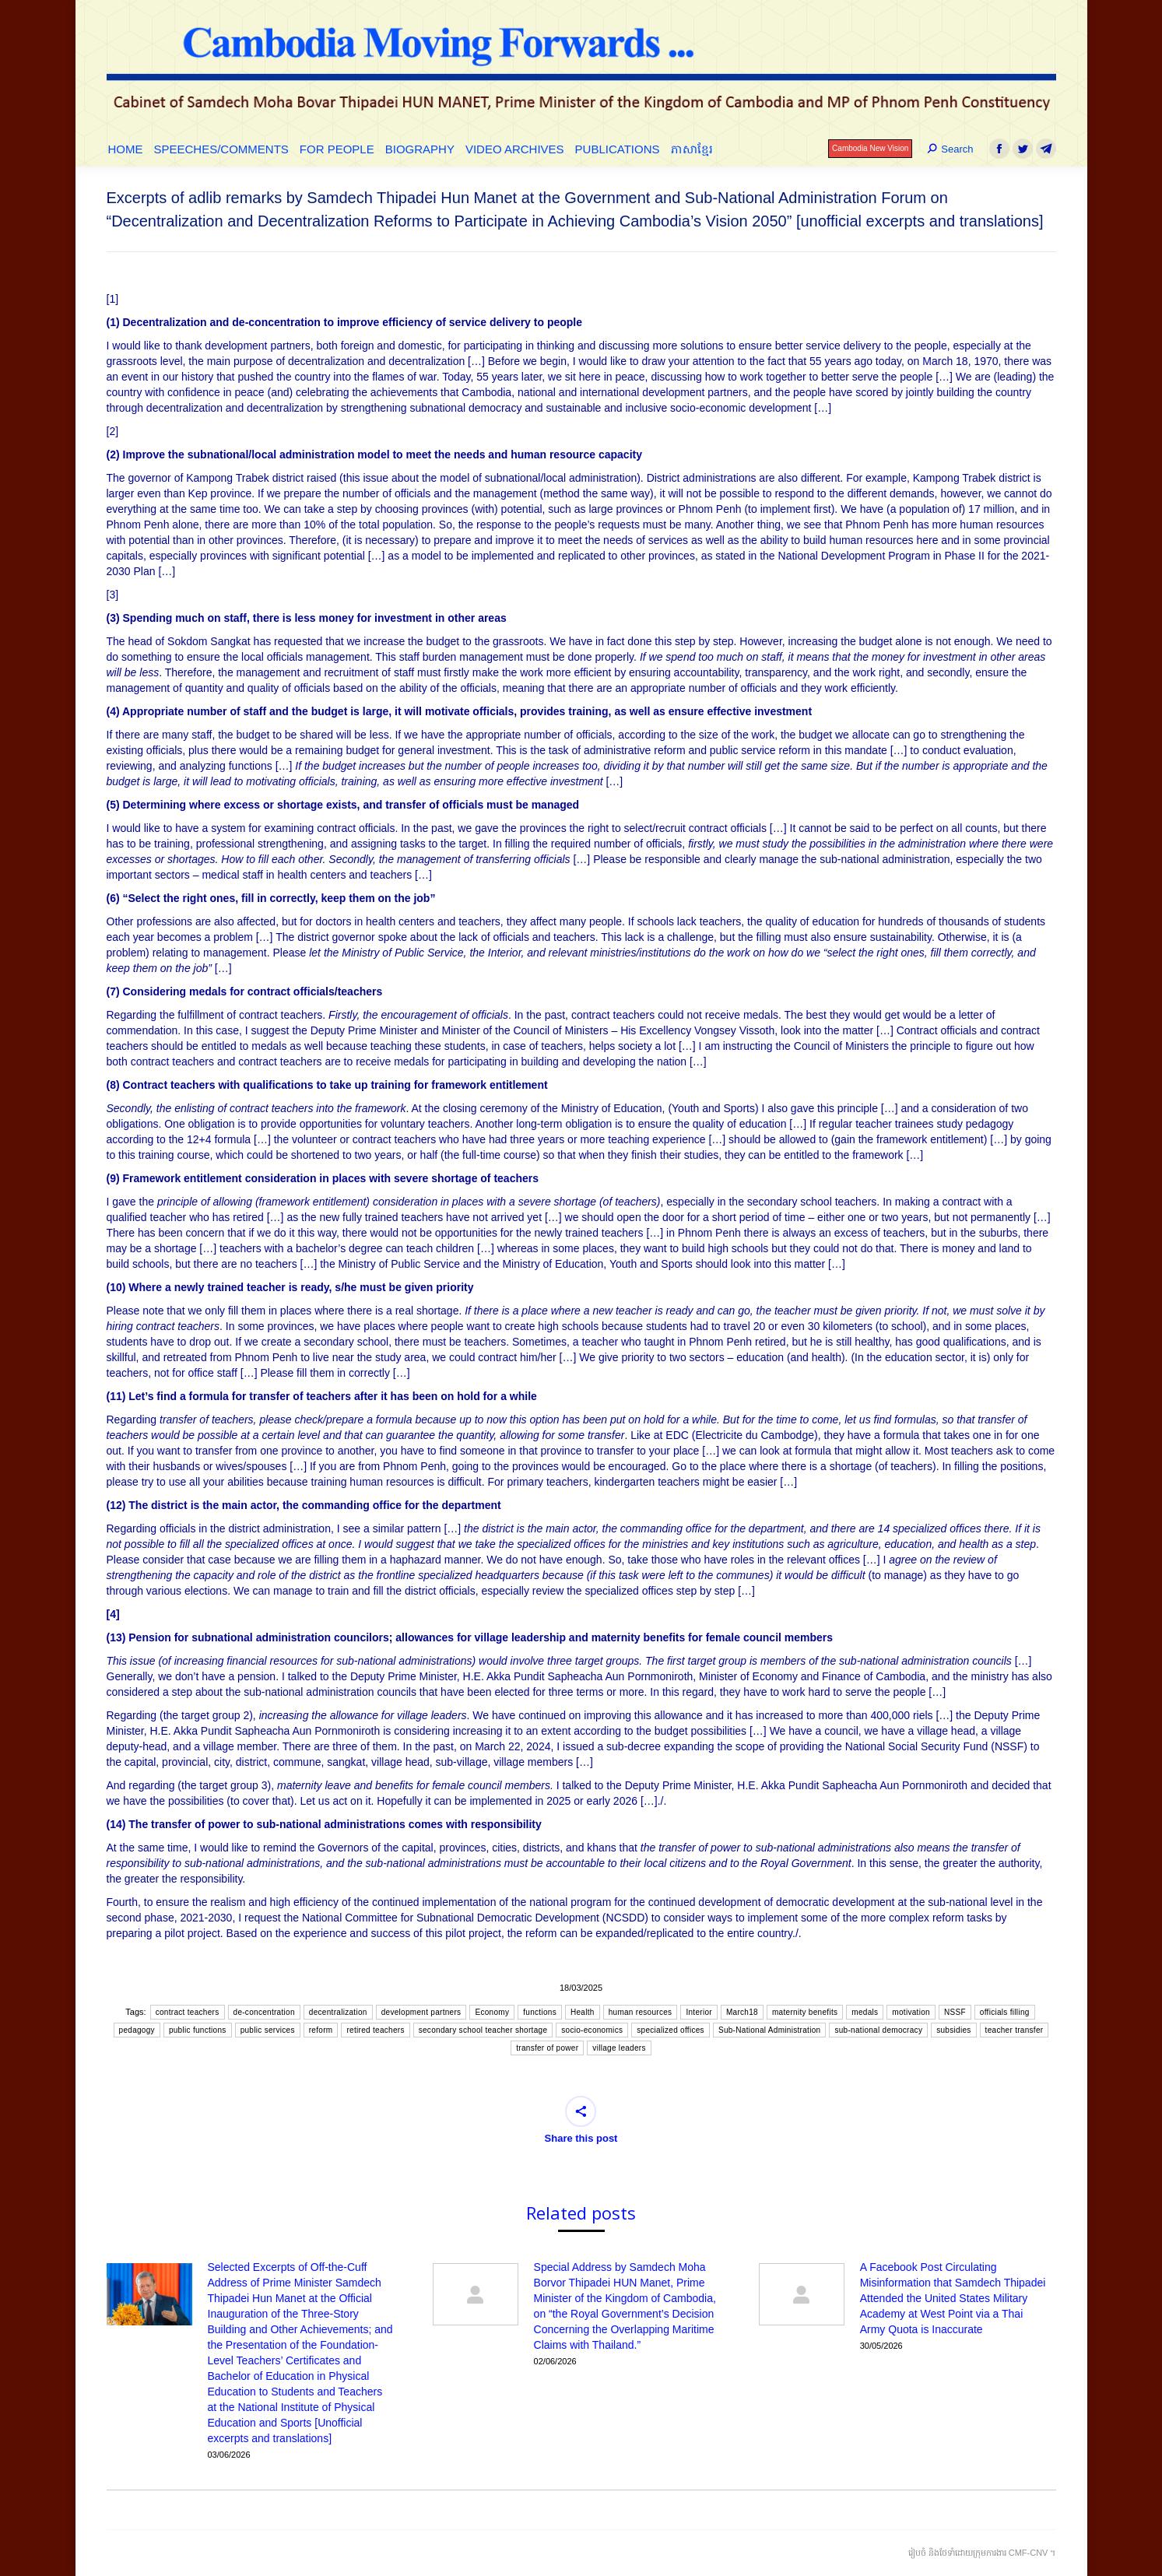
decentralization (338, 2012)
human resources (640, 2012)
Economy (492, 2012)
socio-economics (592, 2030)
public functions (197, 2030)
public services (267, 2030)
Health (582, 2012)
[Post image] (149, 2294)
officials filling (1005, 2012)
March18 (742, 2012)
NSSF (955, 2012)
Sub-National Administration (769, 2030)
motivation (911, 2012)
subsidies (953, 2030)
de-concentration (264, 2012)
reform (321, 2030)
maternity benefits (804, 2012)
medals (864, 2012)
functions (539, 2012)
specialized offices (670, 2030)
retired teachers (375, 2030)
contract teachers (187, 2012)
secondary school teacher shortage (483, 2030)
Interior (699, 2012)
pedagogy (137, 2030)
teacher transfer (1014, 2030)
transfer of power (547, 2048)
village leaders (618, 2048)
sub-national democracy (878, 2030)
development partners (421, 2012)
